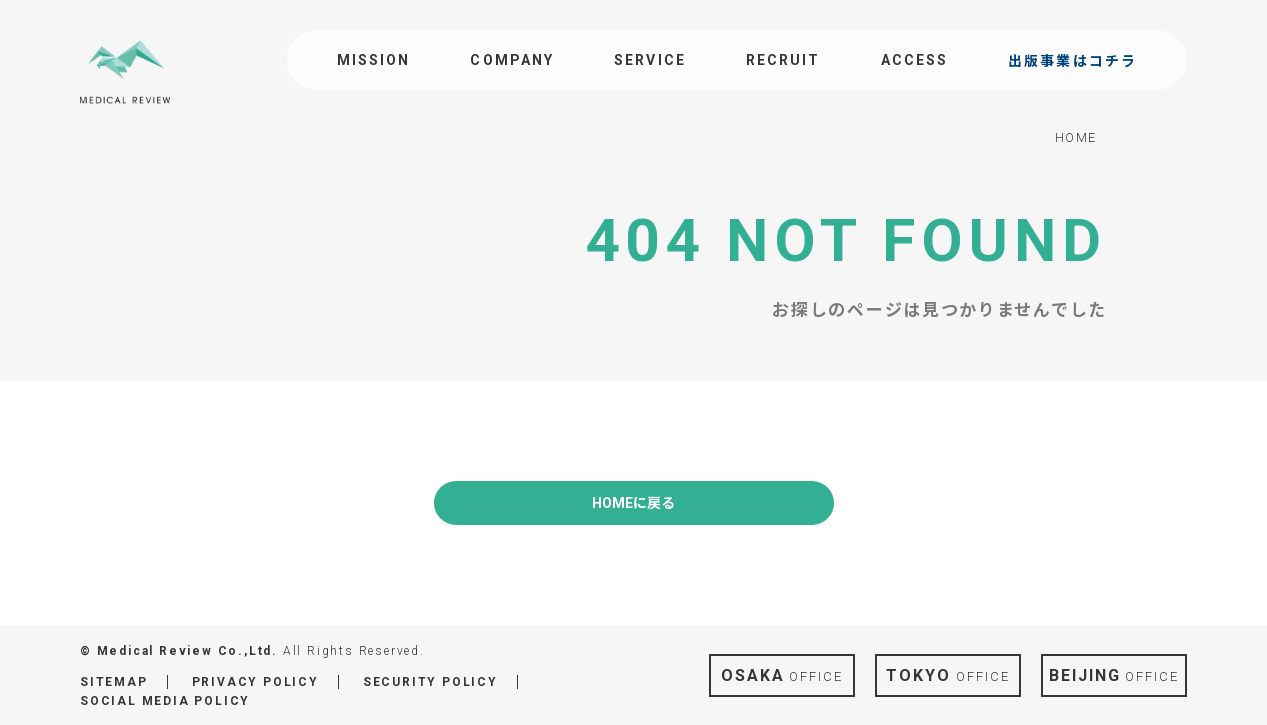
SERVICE (650, 60)
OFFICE (782, 675)
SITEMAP (114, 682)
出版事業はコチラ (1072, 61)
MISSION (374, 60)
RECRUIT (783, 60)
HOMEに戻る (633, 503)
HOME (1076, 137)
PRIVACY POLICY (255, 682)
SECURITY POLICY (430, 682)
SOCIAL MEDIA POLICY (165, 701)
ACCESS (915, 60)
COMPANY (512, 60)
